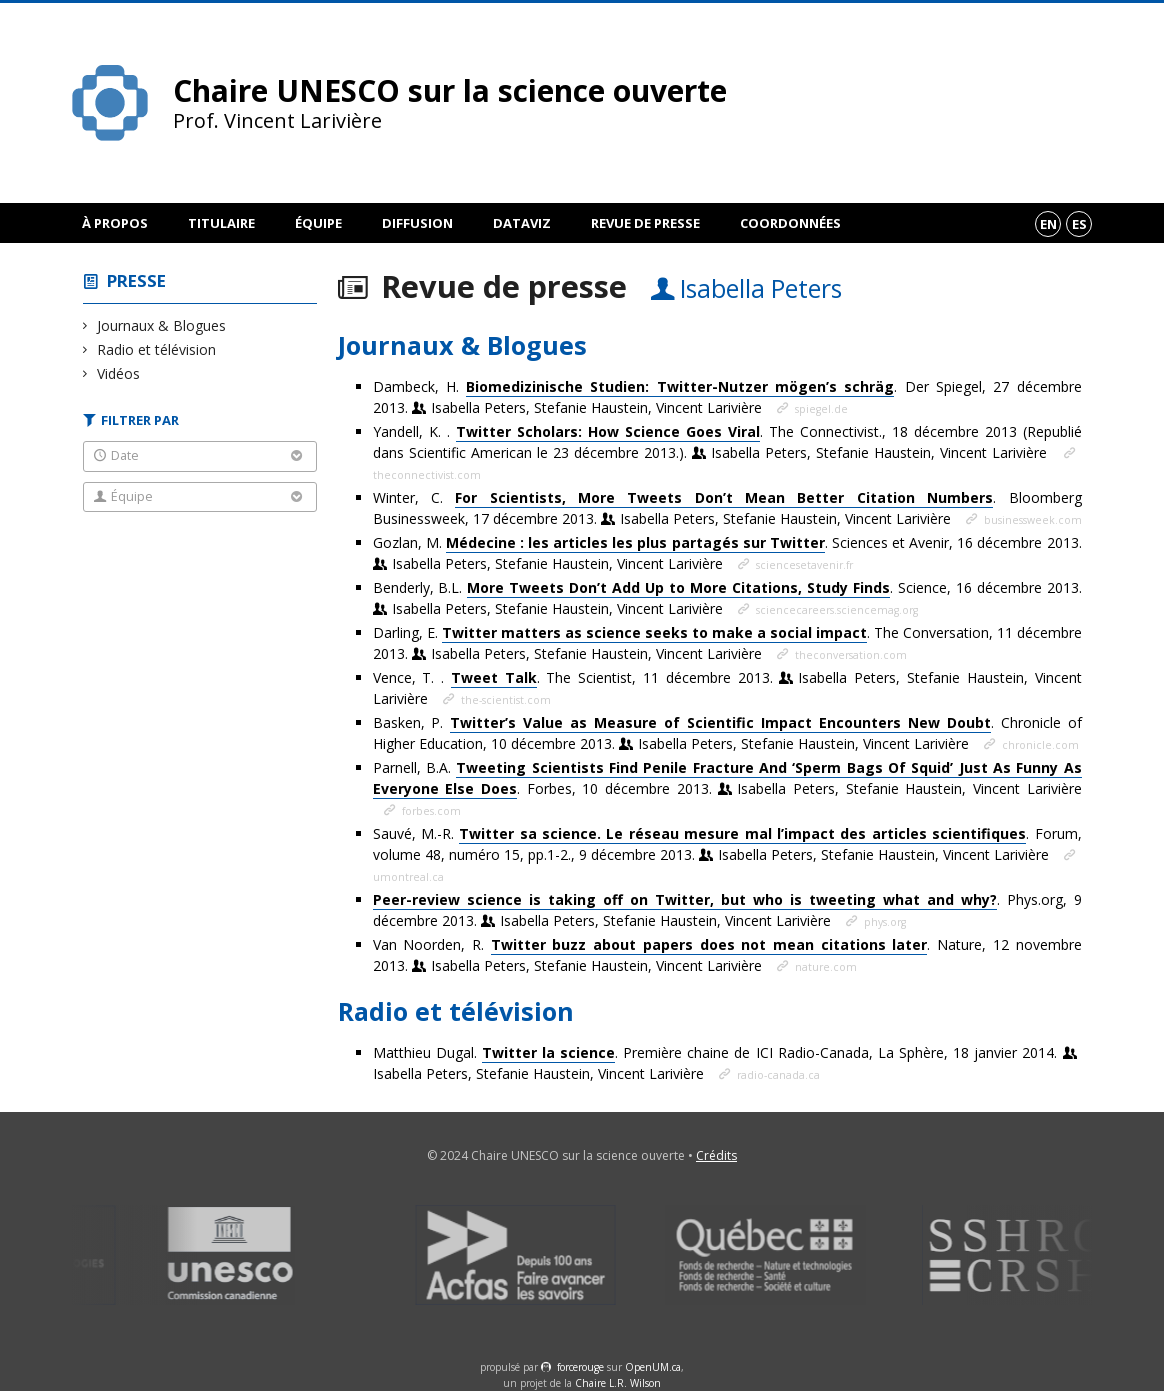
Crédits (716, 1155)
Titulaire (221, 223)
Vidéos (119, 373)
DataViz (522, 223)
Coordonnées (790, 223)
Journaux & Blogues (162, 325)
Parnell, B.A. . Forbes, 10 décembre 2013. (727, 778)
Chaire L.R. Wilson (618, 1383)
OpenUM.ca (653, 1367)
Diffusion (417, 223)
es (1079, 224)
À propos (115, 223)
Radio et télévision (157, 349)
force (580, 1367)
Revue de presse (645, 223)
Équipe (318, 223)
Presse (136, 280)
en (1048, 224)
